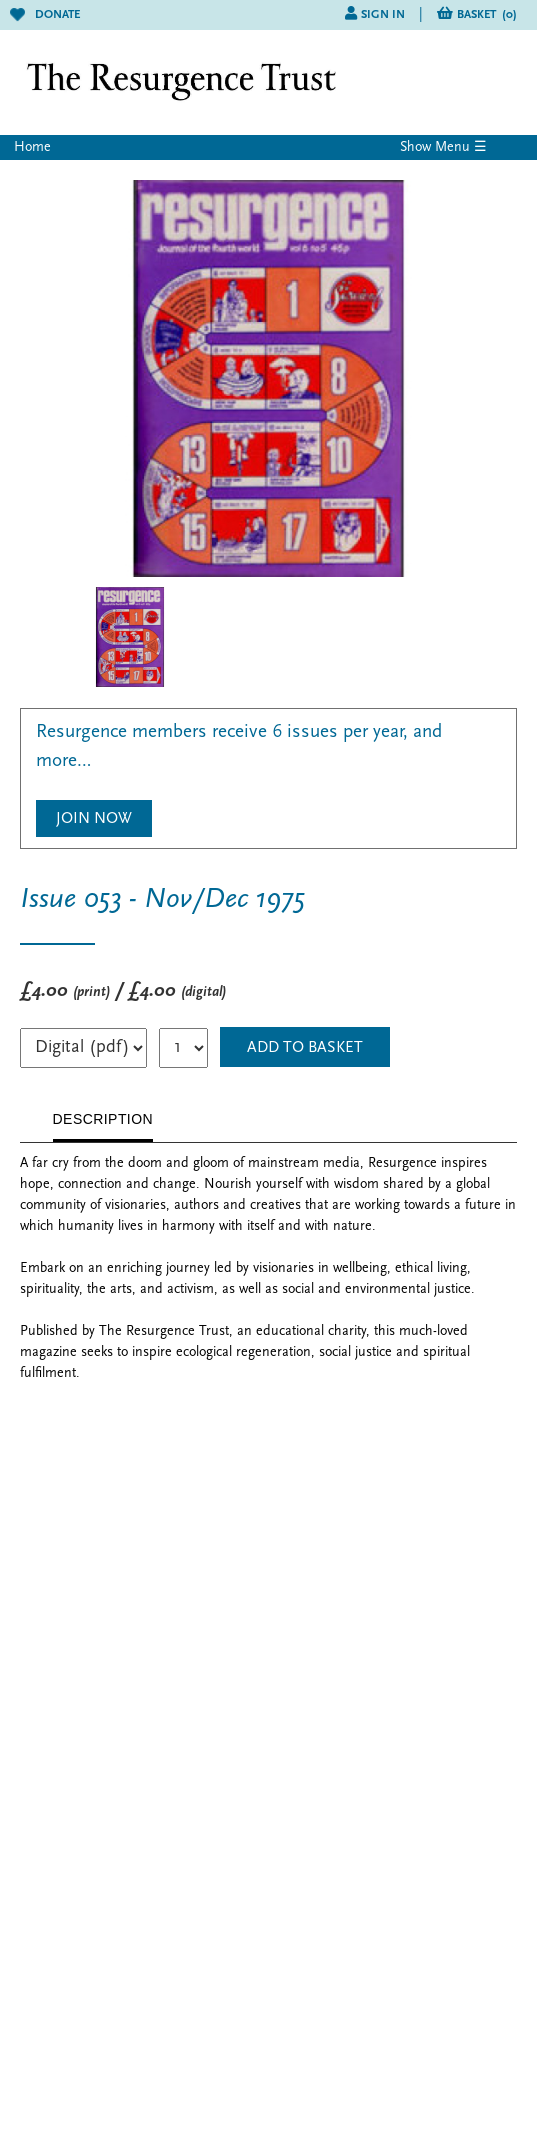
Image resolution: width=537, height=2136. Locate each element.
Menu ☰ (461, 147)
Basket (487, 15)
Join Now (94, 819)
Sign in (383, 15)
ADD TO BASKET (305, 1048)
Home (32, 147)
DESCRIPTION (103, 1119)
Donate (45, 15)
